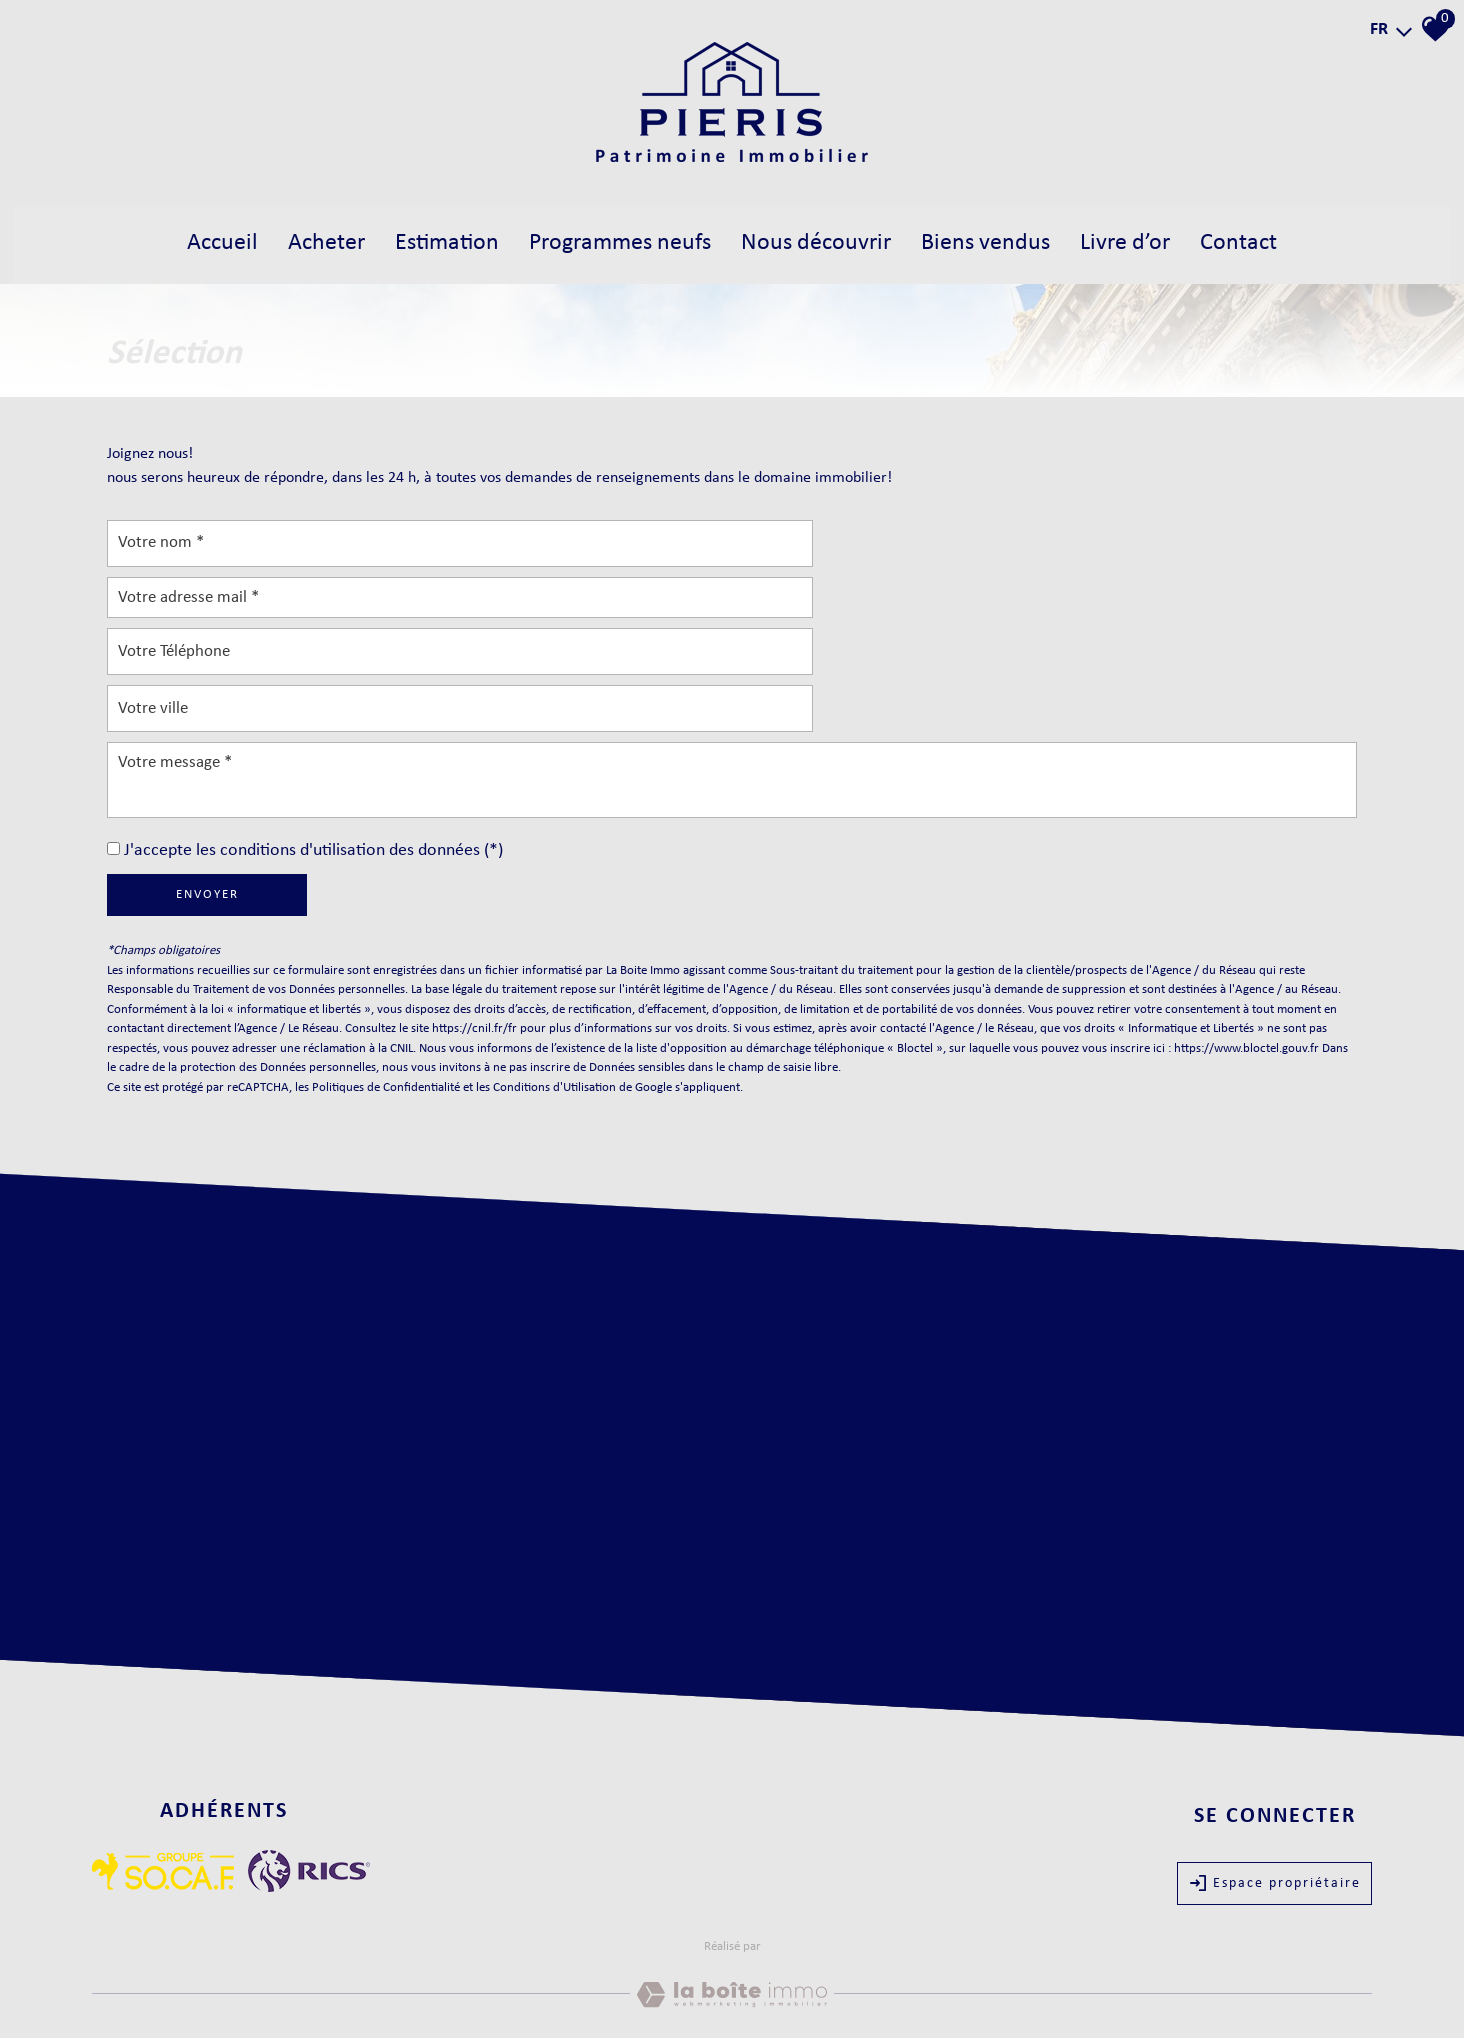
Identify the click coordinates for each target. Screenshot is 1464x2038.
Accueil (208, 240)
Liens (337, 1979)
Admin (372, 1979)
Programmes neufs (617, 240)
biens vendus (994, 240)
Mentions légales (197, 1979)
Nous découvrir (820, 240)
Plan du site (120, 1979)
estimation (438, 240)
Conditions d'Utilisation (554, 975)
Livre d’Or (1138, 240)
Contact (1254, 240)
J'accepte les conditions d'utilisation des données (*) (313, 738)
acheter (314, 240)
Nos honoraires (282, 1979)
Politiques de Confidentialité (386, 975)
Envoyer (207, 782)
